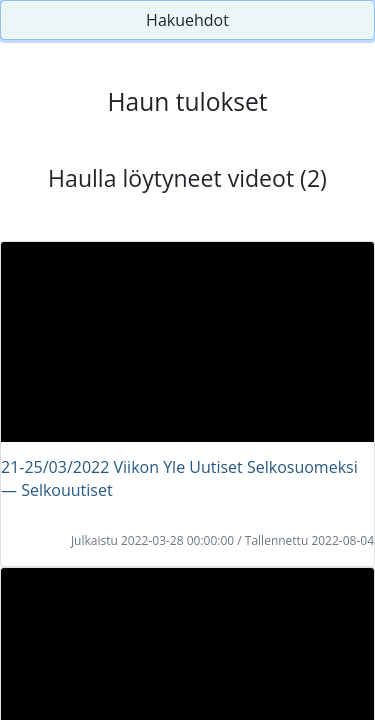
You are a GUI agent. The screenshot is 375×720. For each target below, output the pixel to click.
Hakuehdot (187, 20)
